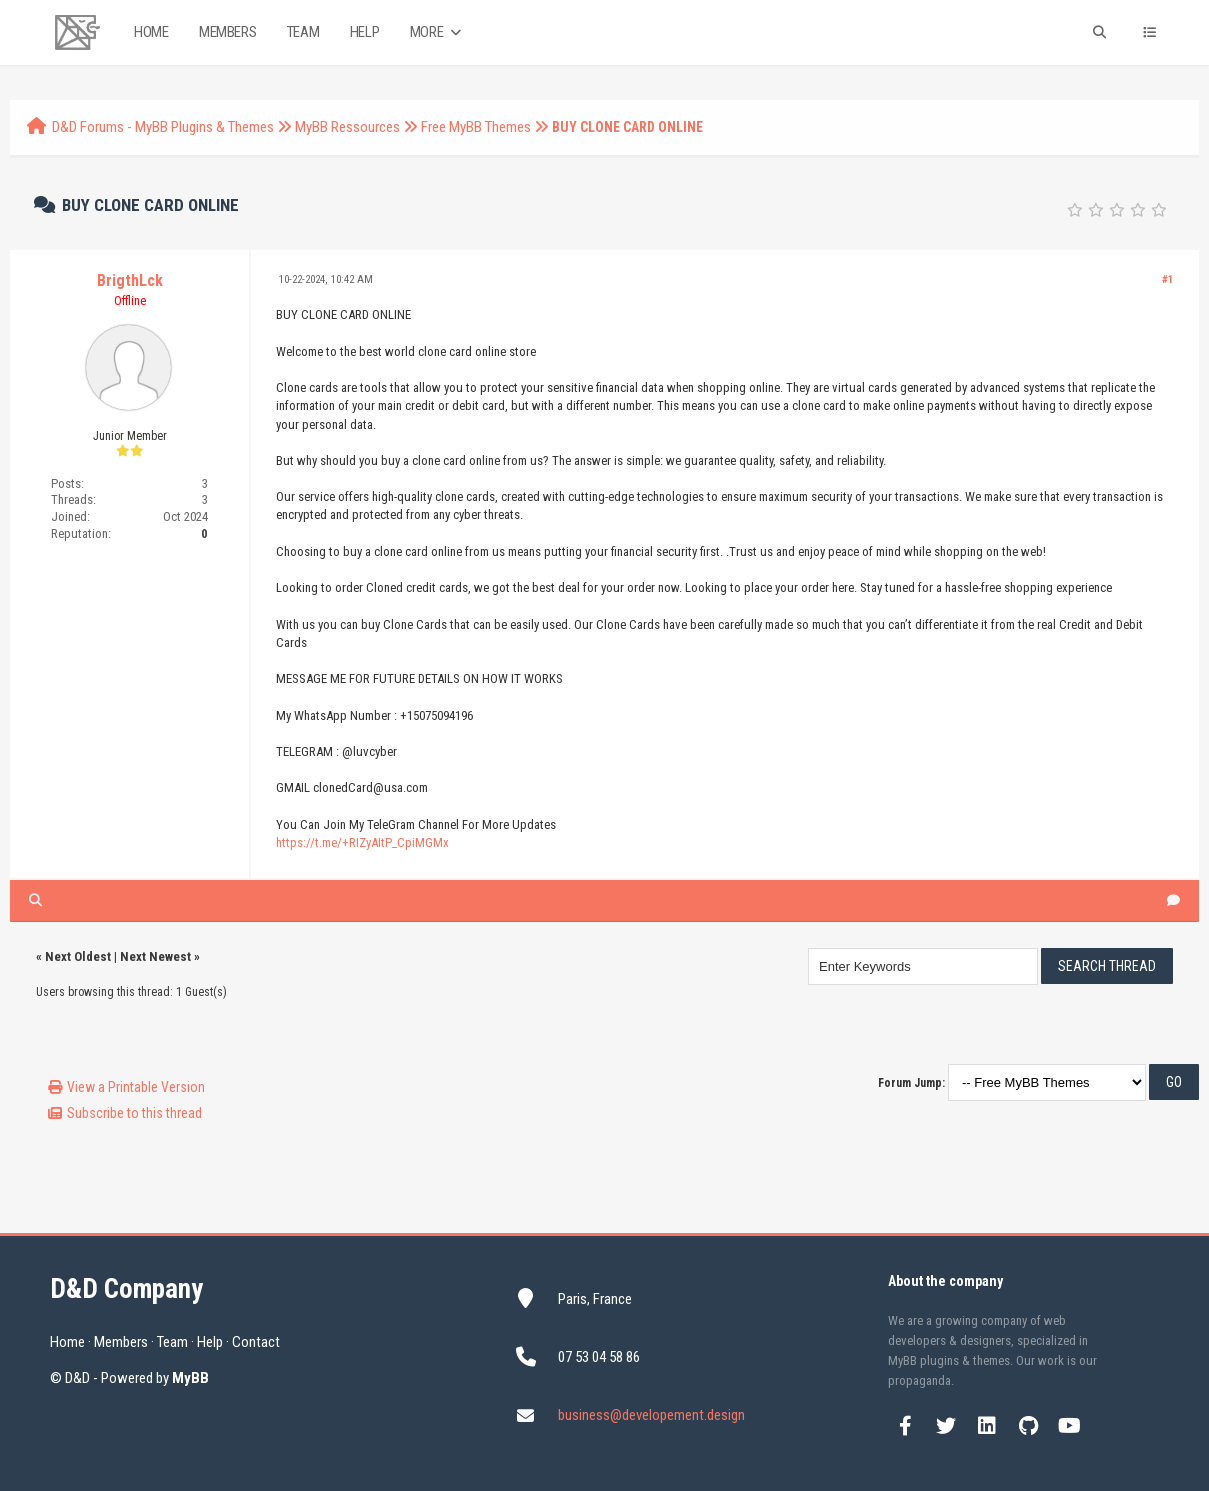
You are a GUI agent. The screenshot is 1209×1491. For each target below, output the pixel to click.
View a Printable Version (136, 1087)
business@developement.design (651, 1415)
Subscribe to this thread (134, 1113)
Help (364, 32)
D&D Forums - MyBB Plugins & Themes (163, 127)
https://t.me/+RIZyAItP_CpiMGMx (362, 842)
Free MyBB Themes (476, 127)
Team (303, 32)
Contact (256, 1342)
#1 (1168, 279)
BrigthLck (130, 280)
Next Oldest (78, 956)
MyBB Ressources (347, 127)
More (437, 32)
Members (227, 32)
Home (151, 32)
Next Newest (155, 956)
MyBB (190, 1378)
